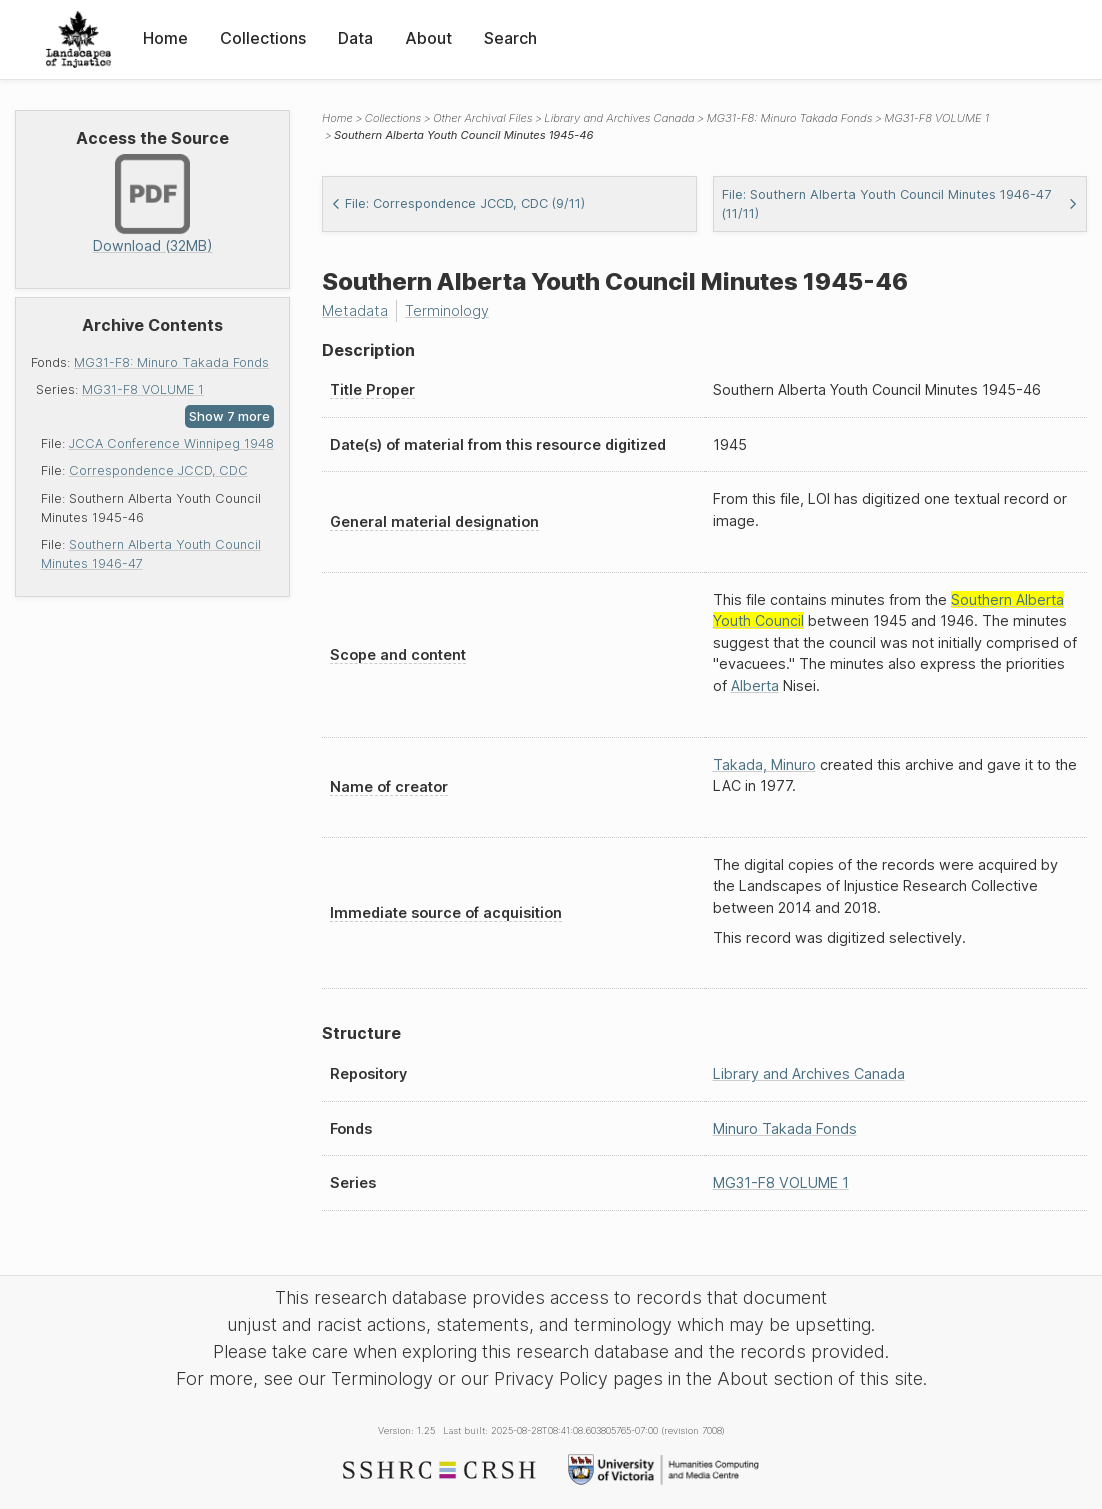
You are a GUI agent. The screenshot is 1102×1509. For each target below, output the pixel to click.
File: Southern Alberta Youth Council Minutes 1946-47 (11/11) (900, 204)
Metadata (355, 310)
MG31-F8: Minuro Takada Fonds (171, 362)
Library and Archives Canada (619, 118)
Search (510, 38)
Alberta (755, 685)
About (428, 38)
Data (355, 38)
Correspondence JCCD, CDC (158, 470)
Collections (263, 38)
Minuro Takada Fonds (785, 1128)
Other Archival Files (482, 118)
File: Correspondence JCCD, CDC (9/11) (458, 203)
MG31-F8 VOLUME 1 (143, 389)
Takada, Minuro (764, 764)
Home (165, 38)
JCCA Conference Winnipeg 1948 (171, 443)
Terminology (447, 310)
